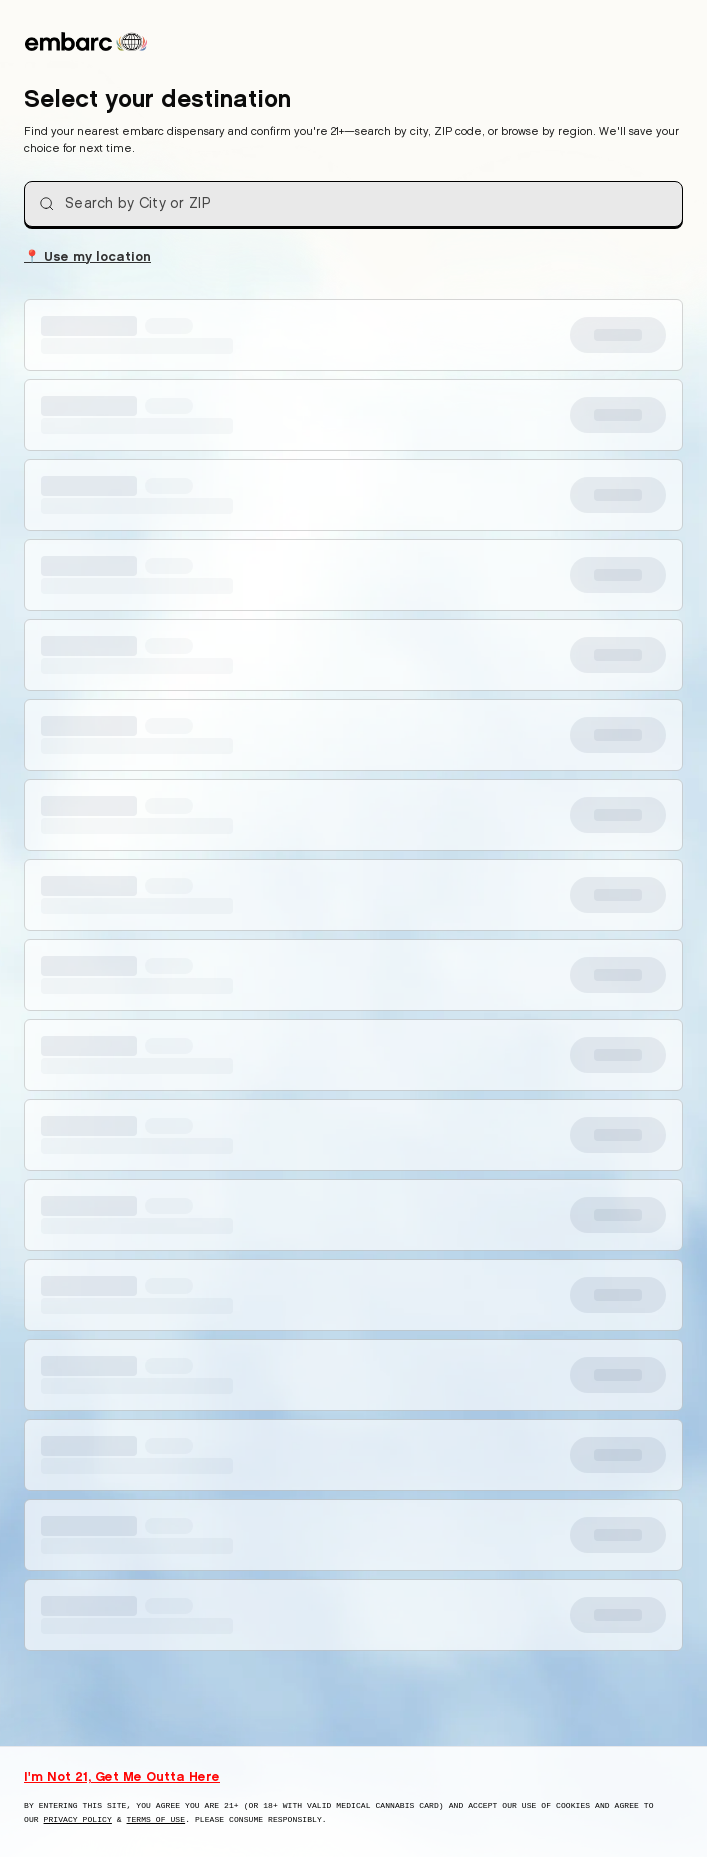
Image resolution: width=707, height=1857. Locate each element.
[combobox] (353, 204)
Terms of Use (156, 1819)
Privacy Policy (78, 1819)
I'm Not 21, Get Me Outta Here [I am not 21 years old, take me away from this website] (122, 1776)
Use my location (87, 255)
